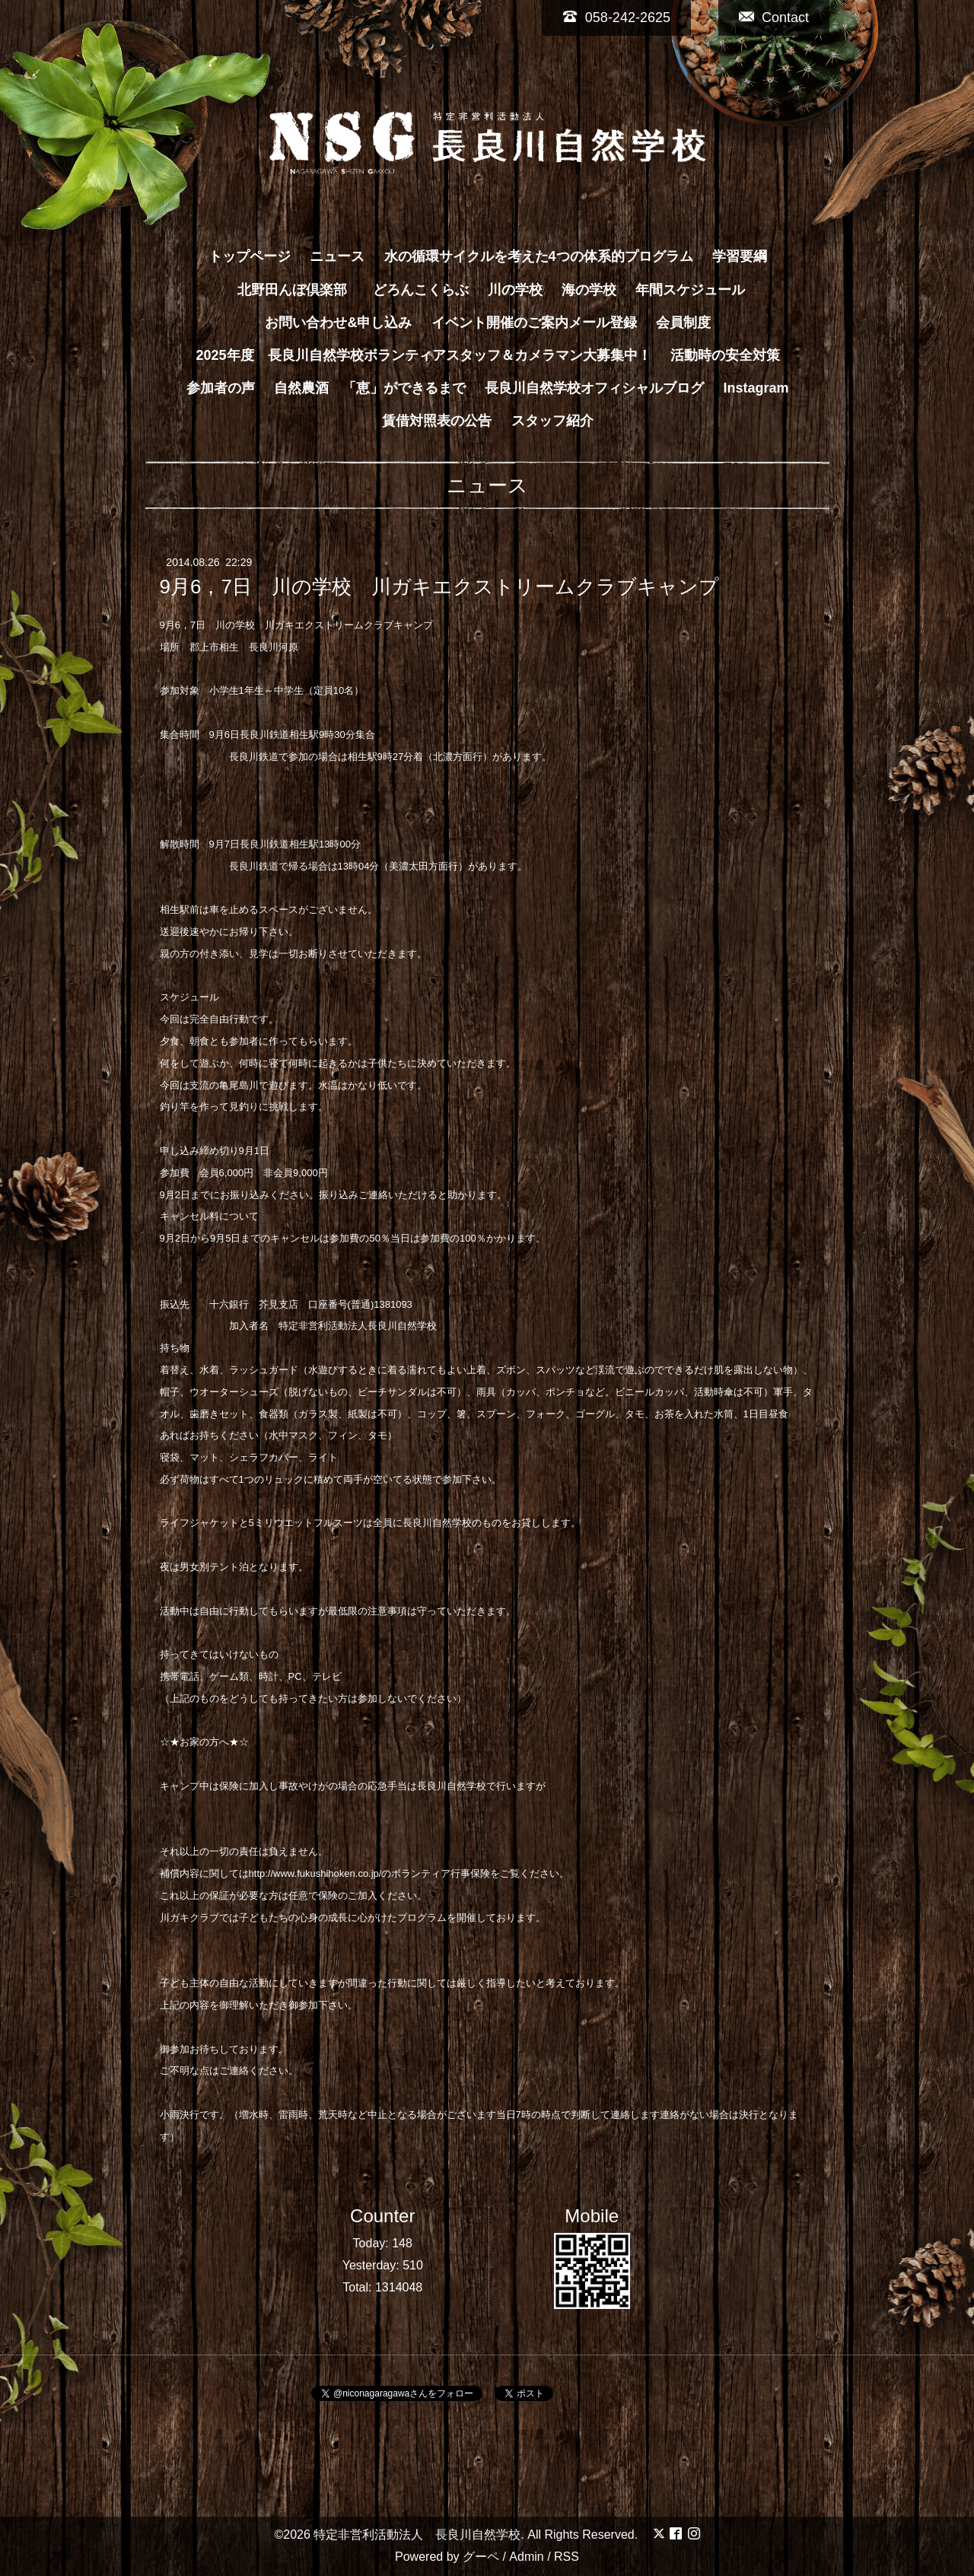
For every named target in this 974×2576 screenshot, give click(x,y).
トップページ (249, 256)
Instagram (756, 388)
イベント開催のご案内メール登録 (534, 322)
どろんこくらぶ (421, 289)
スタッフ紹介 (552, 420)
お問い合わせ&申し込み (338, 322)
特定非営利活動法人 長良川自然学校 (417, 2534)
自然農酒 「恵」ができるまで (370, 388)
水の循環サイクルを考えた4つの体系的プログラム (538, 256)
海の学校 (589, 289)
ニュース (337, 256)
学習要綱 (739, 256)
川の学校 (515, 289)
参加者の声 (220, 388)
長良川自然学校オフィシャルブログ (594, 388)
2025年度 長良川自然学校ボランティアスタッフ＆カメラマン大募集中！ (423, 355)
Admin (526, 2556)
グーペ (481, 2556)
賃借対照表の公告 (437, 420)
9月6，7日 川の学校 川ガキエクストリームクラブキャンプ (439, 586)
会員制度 (683, 322)
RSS (566, 2556)
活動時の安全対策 (725, 355)
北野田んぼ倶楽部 (299, 289)
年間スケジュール (690, 289)
